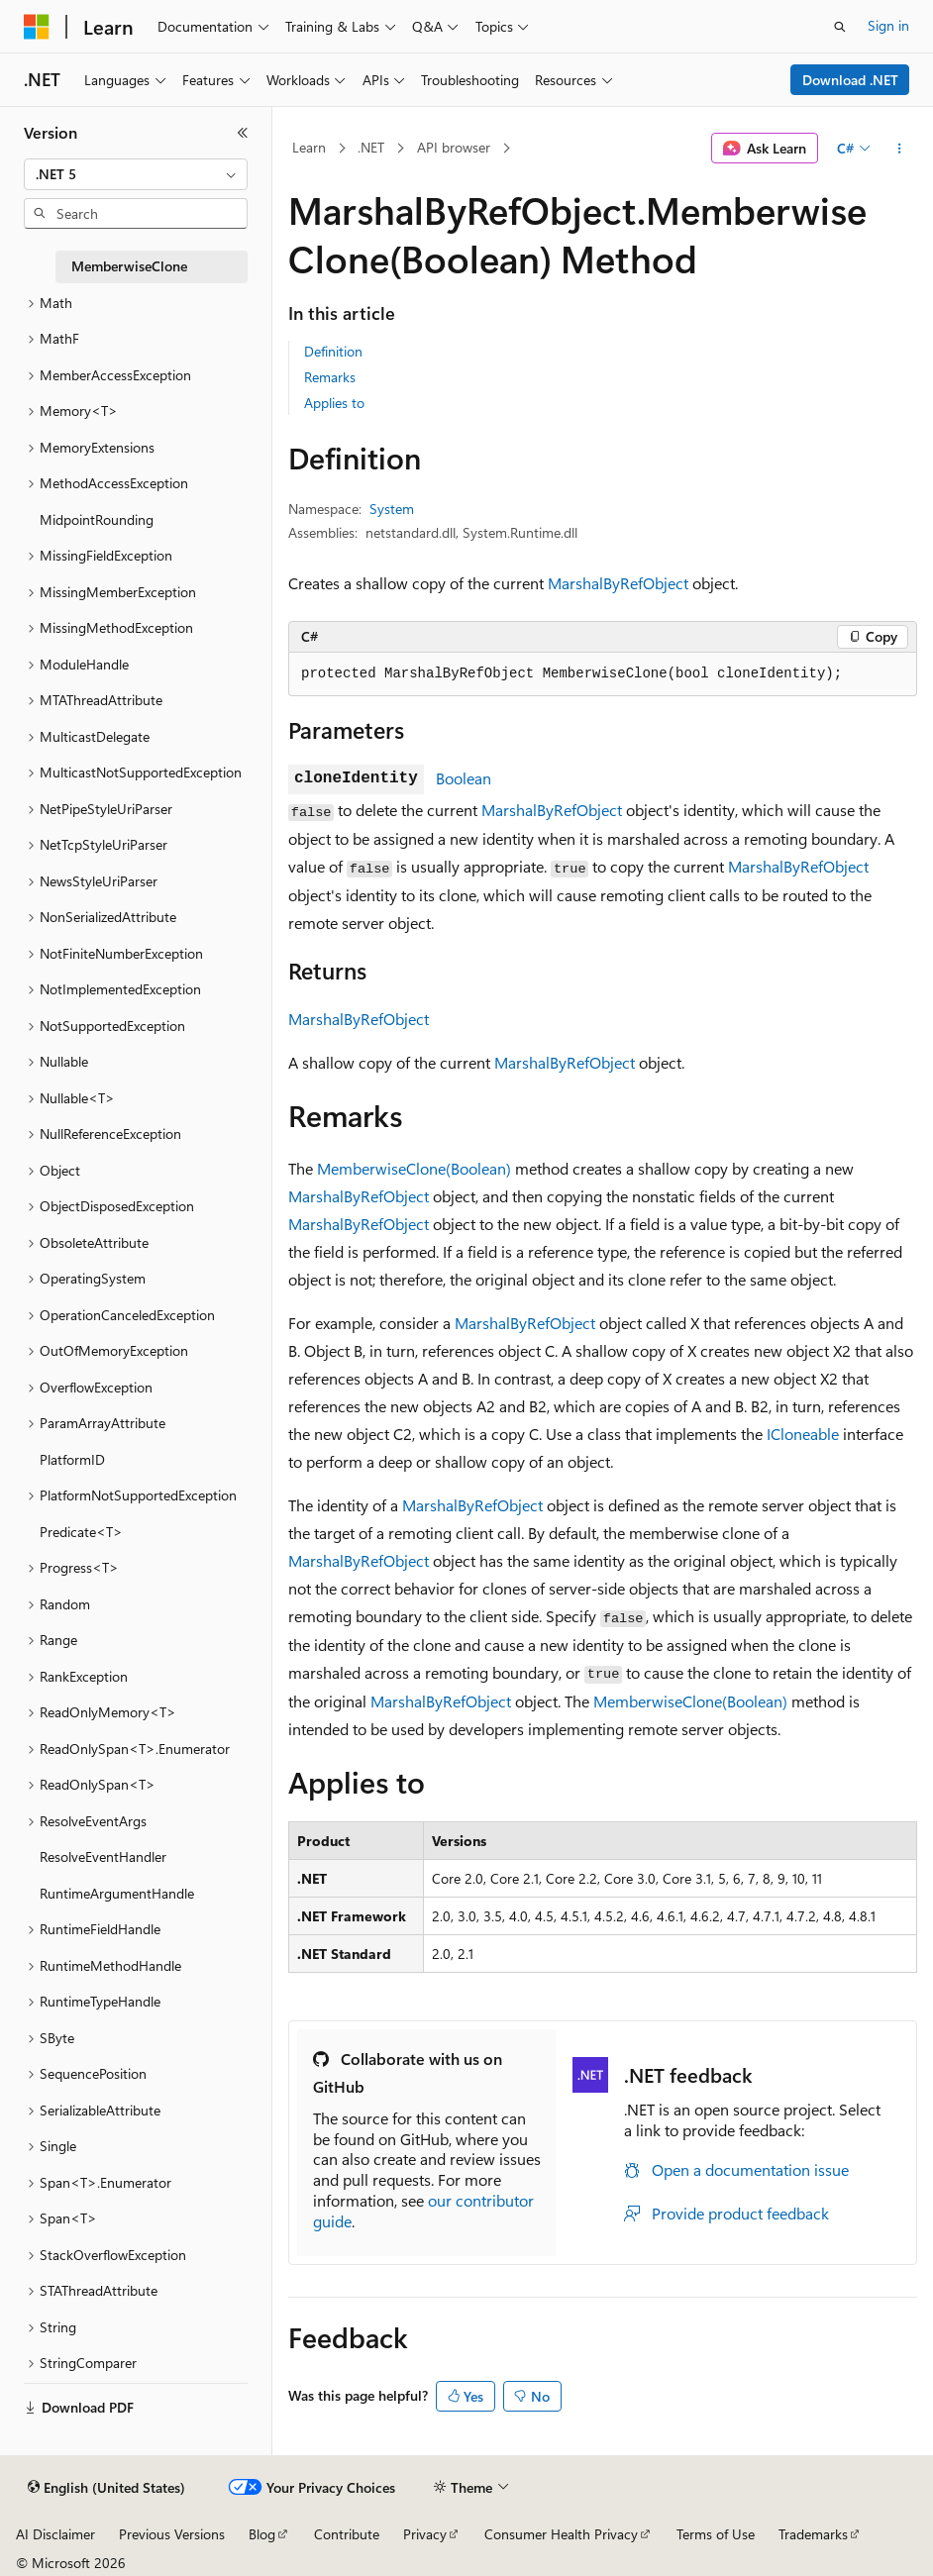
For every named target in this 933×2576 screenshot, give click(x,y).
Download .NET (850, 79)
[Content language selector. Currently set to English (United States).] (106, 2488)
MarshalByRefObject (618, 582)
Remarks (330, 376)
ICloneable (803, 1433)
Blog (262, 2533)
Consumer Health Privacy (561, 2533)
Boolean (463, 778)
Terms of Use (715, 2533)
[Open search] (840, 27)
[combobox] (136, 174)
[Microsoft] (37, 27)
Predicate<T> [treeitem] (81, 1531)
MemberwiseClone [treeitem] (129, 266)
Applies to (334, 402)
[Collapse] (242, 133)
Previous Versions (172, 2533)
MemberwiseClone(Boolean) (414, 1168)
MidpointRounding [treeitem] (97, 519)
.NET (371, 147)
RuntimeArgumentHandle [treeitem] (117, 1893)
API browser (453, 147)
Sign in (888, 25)
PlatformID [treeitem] (72, 1459)
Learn (309, 147)
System (391, 508)
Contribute (346, 2533)
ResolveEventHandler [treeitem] (103, 1856)
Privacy (425, 2533)
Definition (333, 351)
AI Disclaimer (55, 2533)
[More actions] (899, 148)
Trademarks (813, 2533)
